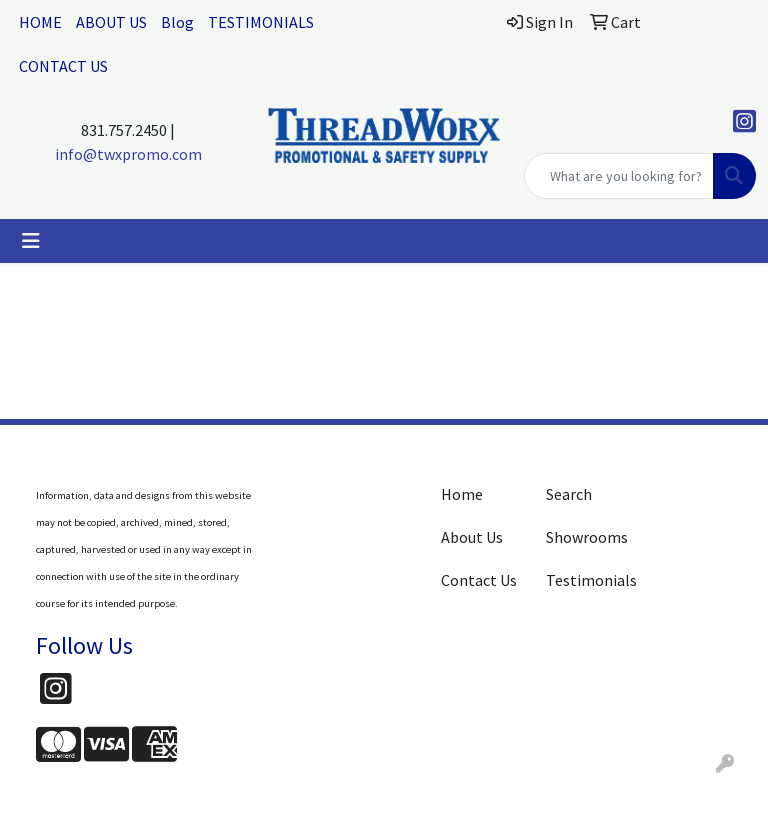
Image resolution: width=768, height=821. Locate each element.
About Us (472, 537)
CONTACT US (63, 66)
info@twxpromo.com (128, 154)
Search (569, 494)
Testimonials (586, 580)
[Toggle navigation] (31, 241)
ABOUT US (111, 22)
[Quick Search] (619, 176)
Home (462, 494)
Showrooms (586, 537)
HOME (40, 22)
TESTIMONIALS (261, 22)
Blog (177, 22)
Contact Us (479, 580)
